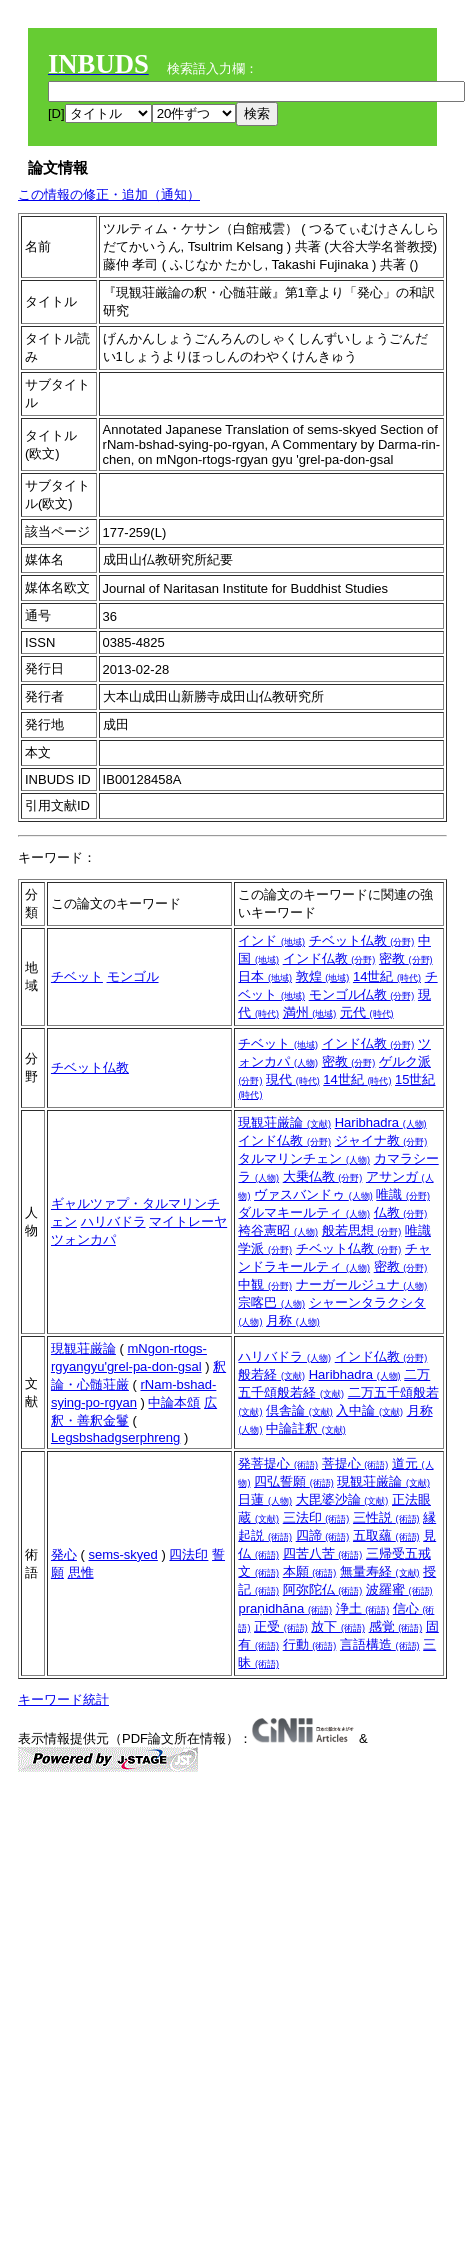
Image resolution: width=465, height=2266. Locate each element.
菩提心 (355, 1463)
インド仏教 (329, 958)
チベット (77, 976)
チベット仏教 (362, 940)
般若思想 (362, 1230)
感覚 (396, 1626)
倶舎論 (299, 1410)
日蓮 (265, 1499)
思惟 (81, 1572)
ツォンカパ (83, 1239)
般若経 (271, 1374)
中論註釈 (306, 1428)
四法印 (188, 1554)
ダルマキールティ (304, 1212)
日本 (265, 976)
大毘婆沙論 (342, 1499)
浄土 (363, 1608)
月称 (293, 1320)
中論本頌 (174, 1402)
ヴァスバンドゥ (313, 1194)
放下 (338, 1626)
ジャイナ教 (381, 1140)
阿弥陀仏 (323, 1589)
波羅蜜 (399, 1589)
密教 (406, 958)
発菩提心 (278, 1463)
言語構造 (380, 1644)
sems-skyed (122, 1554)
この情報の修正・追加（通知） (109, 194)
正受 (281, 1626)
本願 (310, 1571)
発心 (64, 1554)
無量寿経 (380, 1571)
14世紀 (387, 976)
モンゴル (133, 976)
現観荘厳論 (284, 1122)
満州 (310, 1012)
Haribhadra (381, 1122)
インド (271, 940)
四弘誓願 (294, 1481)
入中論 (369, 1410)
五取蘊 (386, 1535)
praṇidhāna (284, 1608)
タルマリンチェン (304, 1158)
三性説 (386, 1517)
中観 (265, 1284)
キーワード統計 (63, 1699)
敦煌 (323, 976)
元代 (367, 1012)
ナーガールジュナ (362, 1284)
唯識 (403, 1194)
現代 (293, 1079)
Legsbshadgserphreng (115, 1437)
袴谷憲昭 (278, 1230)
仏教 (401, 1212)
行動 (310, 1644)
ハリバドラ (113, 1221)
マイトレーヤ (188, 1221)
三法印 (316, 1517)
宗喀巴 (271, 1302)
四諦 (323, 1535)
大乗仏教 (323, 1176)
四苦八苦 (323, 1553)
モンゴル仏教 (362, 994)
